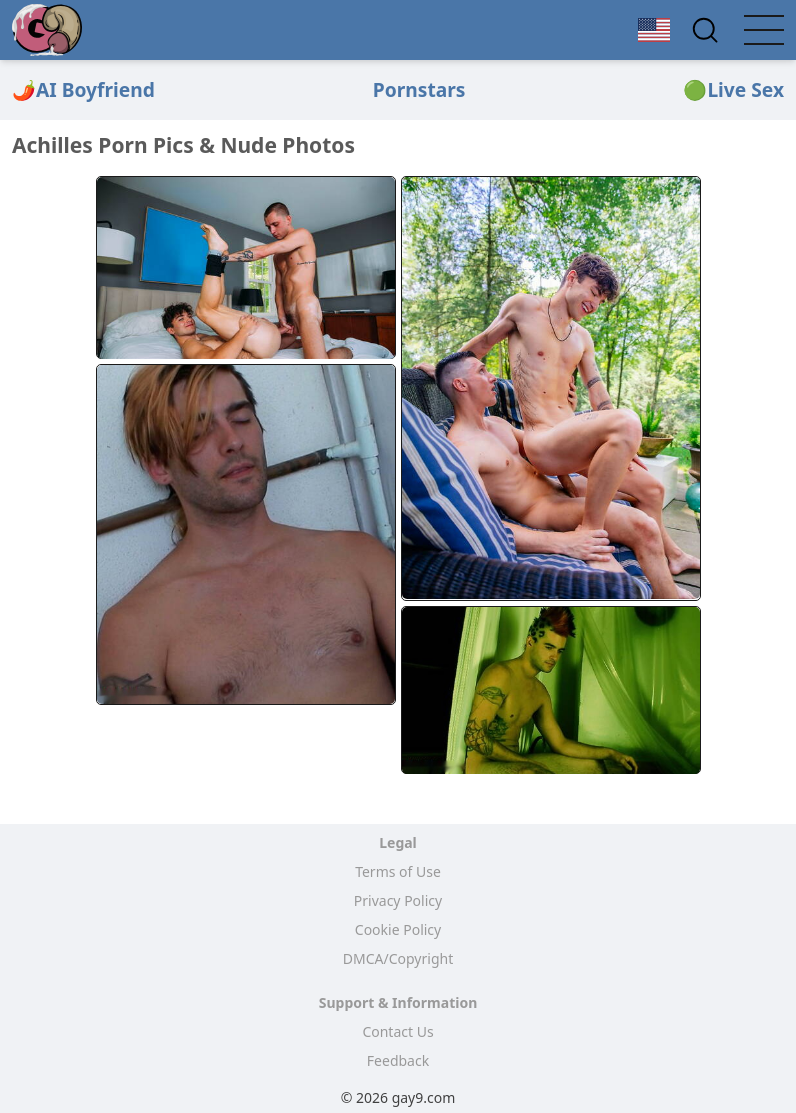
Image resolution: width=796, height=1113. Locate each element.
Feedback (398, 1060)
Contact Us (397, 1031)
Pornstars (419, 89)
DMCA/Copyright (398, 958)
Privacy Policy (398, 900)
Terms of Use (398, 871)
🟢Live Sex (733, 89)
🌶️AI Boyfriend (83, 89)
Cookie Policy (398, 929)
